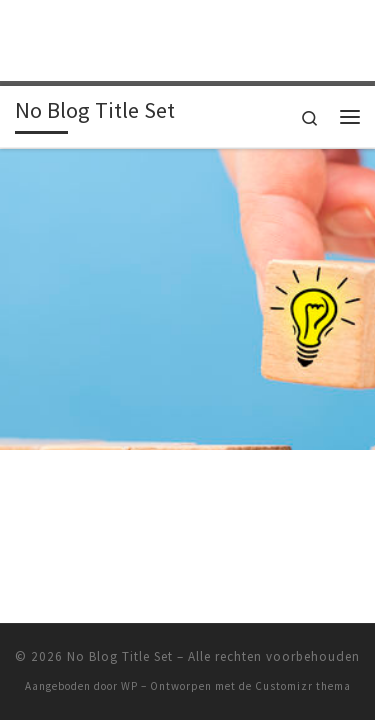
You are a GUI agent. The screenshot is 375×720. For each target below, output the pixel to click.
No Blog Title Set (120, 624)
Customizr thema (303, 654)
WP (129, 654)
